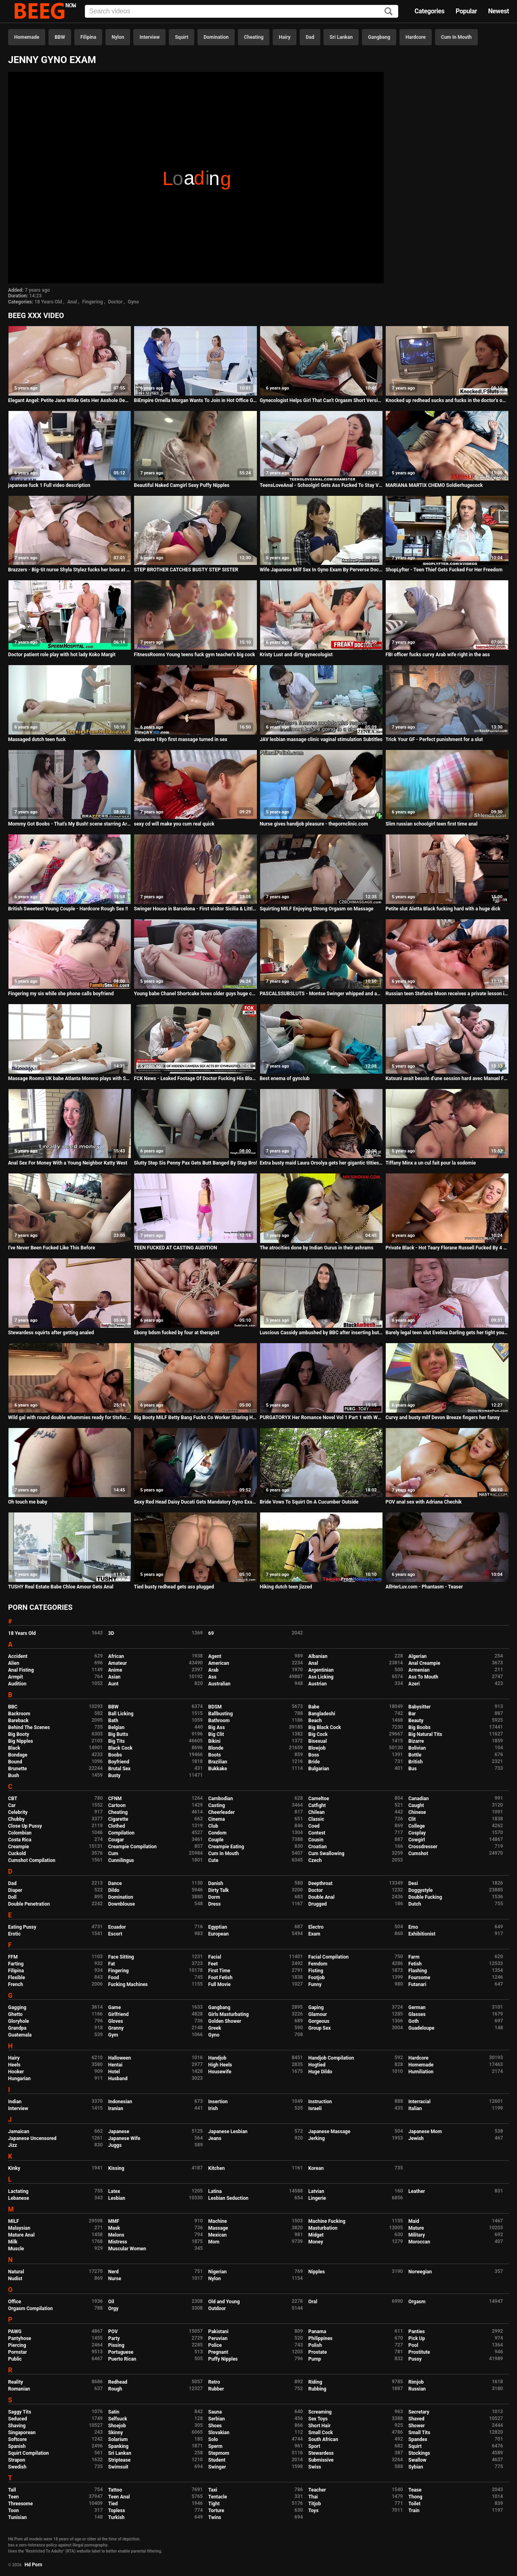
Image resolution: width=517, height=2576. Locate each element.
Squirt (181, 37)
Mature (416, 2228)
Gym (113, 2035)
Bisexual (317, 1741)
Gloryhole (18, 2021)
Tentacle (217, 2497)
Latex (114, 2191)
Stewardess (321, 2453)
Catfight (317, 1805)
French (15, 1984)
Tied (113, 2503)
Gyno (133, 302)
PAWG (14, 2331)
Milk (12, 2242)
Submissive (320, 2460)
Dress (214, 1904)
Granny (116, 2028)
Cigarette (118, 1819)
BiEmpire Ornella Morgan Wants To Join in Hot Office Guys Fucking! (195, 400)
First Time (219, 1971)
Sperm (215, 2446)
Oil (111, 2301)
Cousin (315, 1840)
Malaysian (19, 2228)
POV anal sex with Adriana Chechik (423, 1502)
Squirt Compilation (28, 2453)
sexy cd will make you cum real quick (174, 824)
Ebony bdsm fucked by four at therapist (176, 1332)
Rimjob (416, 2382)
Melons (116, 2235)
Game (114, 2007)
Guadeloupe (421, 2028)
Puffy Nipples (223, 2359)
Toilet (414, 2503)
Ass (212, 1677)
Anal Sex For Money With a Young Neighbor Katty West (67, 1163)
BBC (12, 1707)
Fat (111, 1964)
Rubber (216, 2389)
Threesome (20, 2503)
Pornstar (17, 2352)
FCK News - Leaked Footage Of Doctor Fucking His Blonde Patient (195, 1078)
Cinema (216, 1819)
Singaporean (22, 2432)
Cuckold (17, 1853)
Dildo (114, 1890)
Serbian (216, 2419)
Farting (15, 1964)
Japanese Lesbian (228, 2131)
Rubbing (317, 2389)
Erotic (14, 1934)
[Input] (241, 11)
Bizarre (416, 1741)
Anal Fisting (21, 1670)
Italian (415, 2108)
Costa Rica (20, 1840)
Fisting (315, 1971)
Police (215, 2345)
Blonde (216, 1748)
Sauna (215, 2412)
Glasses (417, 2014)
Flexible (16, 1977)
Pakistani (218, 2331)
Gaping (316, 2007)
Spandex (417, 2439)
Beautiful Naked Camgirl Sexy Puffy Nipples (181, 485)
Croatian (317, 1846)
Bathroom (219, 1720)
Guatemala (20, 2035)
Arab (213, 1670)
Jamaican (18, 2131)
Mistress (117, 2242)
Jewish (416, 2138)
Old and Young (224, 2301)
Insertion (218, 2101)
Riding (315, 2382)
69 (211, 1633)
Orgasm (416, 2301)
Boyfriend (118, 1762)
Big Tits (116, 1741)
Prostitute (419, 2352)
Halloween (119, 2058)
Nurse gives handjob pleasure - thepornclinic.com (314, 824)
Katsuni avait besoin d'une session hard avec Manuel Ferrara (447, 1078)
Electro (316, 1927)
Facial (214, 1957)
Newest (498, 11)
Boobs (115, 1755)
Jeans (215, 2138)
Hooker (16, 2072)
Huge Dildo (320, 2072)
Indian (14, 2101)
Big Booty (18, 1734)
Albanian (317, 1656)
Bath (113, 1720)
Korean (316, 2168)
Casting (216, 1805)
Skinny (115, 2432)
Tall (12, 2490)
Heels (14, 2065)
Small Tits (419, 2432)
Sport (314, 2446)
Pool (413, 2345)
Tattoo (115, 2490)
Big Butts (118, 1734)
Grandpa (17, 2028)
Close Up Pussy (25, 1826)
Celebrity (17, 1812)
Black (14, 1748)
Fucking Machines (128, 1984)
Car (12, 1805)
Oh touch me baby (27, 1502)
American (218, 1663)
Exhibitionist (421, 1934)
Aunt (113, 1684)
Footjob (316, 1977)
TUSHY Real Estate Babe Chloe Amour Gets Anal (60, 1587)
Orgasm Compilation (30, 2308)
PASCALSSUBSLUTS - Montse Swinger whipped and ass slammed (321, 993)
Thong (415, 2497)
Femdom (317, 1964)
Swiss (314, 2467)
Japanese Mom (425, 2131)
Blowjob (317, 1748)
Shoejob (117, 2426)
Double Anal (321, 1897)
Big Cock (318, 1734)
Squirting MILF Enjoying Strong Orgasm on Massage (317, 909)
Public (15, 2359)
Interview (149, 37)
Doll (12, 1897)
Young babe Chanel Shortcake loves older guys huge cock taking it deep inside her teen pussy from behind (195, 993)
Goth (413, 2021)
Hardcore (416, 37)
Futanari (417, 1984)
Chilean (316, 1812)
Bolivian (417, 1748)
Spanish (16, 2446)
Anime (115, 1670)
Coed (313, 1826)
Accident (17, 1656)
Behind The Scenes (29, 1727)
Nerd (113, 2272)
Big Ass (216, 1727)
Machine (217, 2221)
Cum (113, 1853)
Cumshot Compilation (31, 1860)
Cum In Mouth (456, 37)
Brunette (17, 1768)
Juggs (115, 2145)
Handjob (217, 2058)
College (416, 1826)
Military (416, 2235)
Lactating (18, 2191)
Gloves (115, 2021)
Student (216, 2460)
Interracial (419, 2101)
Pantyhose (19, 2338)
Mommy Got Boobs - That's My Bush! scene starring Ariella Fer (69, 824)
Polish (315, 2345)
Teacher (317, 2490)
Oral (312, 2301)
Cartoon (117, 1805)
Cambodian (220, 1798)
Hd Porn (33, 2565)
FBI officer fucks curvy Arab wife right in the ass (437, 654)
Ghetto (15, 2014)
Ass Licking (320, 1677)
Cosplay (417, 1833)
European (218, 1934)
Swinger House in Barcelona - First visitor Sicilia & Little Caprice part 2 (195, 909)
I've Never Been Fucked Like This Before (51, 1248)
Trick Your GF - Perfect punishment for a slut (434, 739)
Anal (72, 302)
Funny (315, 1984)
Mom (214, 2242)
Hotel (114, 2072)
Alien (13, 1663)
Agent (214, 1656)
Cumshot (418, 1853)
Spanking (118, 2446)
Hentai (115, 2065)
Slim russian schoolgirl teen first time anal (431, 824)
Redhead (117, 2382)
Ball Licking (121, 1714)
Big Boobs (419, 1727)
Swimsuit (118, 2467)
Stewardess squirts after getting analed (51, 1332)
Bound (15, 1762)
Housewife (219, 2072)
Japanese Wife (124, 2138)
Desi (413, 1883)
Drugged (317, 1904)
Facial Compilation (328, 1957)
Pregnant (218, 2352)
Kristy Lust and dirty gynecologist (296, 654)
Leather (416, 2191)
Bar (412, 1714)
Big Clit (216, 1734)
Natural (16, 2272)
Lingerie (317, 2198)
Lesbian (116, 2198)
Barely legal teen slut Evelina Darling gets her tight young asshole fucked (447, 1332)
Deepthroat (320, 1883)
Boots (214, 1755)
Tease (414, 2490)
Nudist (15, 2278)
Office (14, 2301)
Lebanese (18, 2198)
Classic (316, 1819)
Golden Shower (225, 2021)
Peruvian (218, 2338)
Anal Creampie (424, 1663)
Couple (216, 1840)
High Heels (220, 2065)
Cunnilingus (121, 1860)
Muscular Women (127, 2249)
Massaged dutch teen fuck (37, 739)
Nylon (117, 37)
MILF (13, 2221)
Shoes (215, 2426)
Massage (218, 2228)
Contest (316, 1833)
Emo (413, 1927)
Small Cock (320, 2432)
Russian (417, 2389)
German (417, 2007)
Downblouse (121, 1904)
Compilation (121, 1833)
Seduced (17, 2419)
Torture (216, 2510)
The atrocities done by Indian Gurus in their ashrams (316, 1248)
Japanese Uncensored (32, 2138)
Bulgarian (318, 1768)
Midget (316, 2235)
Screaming (320, 2412)
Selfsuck (117, 2419)
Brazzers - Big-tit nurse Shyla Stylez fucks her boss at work (69, 570)
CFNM (115, 1798)
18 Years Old (48, 302)
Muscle (16, 2249)
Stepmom (218, 2453)
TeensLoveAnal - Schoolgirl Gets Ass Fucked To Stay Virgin (321, 485)
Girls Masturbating (228, 2014)
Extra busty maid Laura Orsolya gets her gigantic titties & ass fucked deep (321, 1163)
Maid (413, 2221)
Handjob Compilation (331, 2058)
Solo (213, 2439)
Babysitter (419, 1707)
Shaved (416, 2419)
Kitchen (216, 2168)
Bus (412, 1768)
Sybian (415, 2467)
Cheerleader (221, 1812)
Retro (214, 2382)
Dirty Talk (218, 1890)
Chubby (16, 1819)
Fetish (415, 1964)
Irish (213, 2108)
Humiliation (420, 2072)
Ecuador (117, 1927)
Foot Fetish (220, 1977)
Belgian (116, 1727)
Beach (315, 1720)
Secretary (418, 2412)
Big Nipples (20, 1741)
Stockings (419, 2453)
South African (323, 2439)
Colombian (20, 1833)
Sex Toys (318, 2419)
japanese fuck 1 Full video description (49, 485)
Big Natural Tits (425, 1734)
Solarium (118, 2439)
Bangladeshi (321, 1714)
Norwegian (420, 2272)
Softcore (17, 2439)
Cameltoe (318, 1798)
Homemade (26, 37)
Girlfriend (118, 2014)
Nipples (316, 2272)
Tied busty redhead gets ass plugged (174, 1587)
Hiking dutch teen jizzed (286, 1587)
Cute (213, 1860)
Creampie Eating (226, 1846)
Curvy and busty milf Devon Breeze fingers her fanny (442, 1417)
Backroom (19, 1714)
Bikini (214, 1741)
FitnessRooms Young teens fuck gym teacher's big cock (194, 654)
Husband (118, 2078)
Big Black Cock (324, 1727)
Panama (317, 2331)
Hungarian (19, 2078)
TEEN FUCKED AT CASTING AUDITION (175, 1248)
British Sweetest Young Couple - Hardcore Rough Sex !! (68, 909)
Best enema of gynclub (284, 1078)
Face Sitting (121, 1957)
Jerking (316, 2138)
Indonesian (120, 2101)
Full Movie (219, 1984)
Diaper (15, 1890)
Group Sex (319, 2028)
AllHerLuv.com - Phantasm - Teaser (424, 1587)
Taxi (212, 2490)
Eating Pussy (22, 1927)
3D (111, 1633)
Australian (219, 1684)
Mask (114, 2228)
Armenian (418, 1670)
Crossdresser (422, 1846)
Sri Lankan (341, 37)
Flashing (417, 1971)
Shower (416, 2426)
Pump (314, 2359)
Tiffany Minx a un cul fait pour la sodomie (430, 1163)
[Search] (389, 12)
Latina (215, 2191)
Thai (313, 2497)
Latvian (316, 2191)
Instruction (320, 2101)
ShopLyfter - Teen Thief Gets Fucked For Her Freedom (443, 570)
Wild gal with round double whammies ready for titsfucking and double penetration (69, 1417)
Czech (315, 1860)
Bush (13, 1775)
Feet (213, 1964)
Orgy (113, 2308)
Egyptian (217, 1927)
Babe (313, 1707)
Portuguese (121, 2352)
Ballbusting (220, 1714)
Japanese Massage (329, 2131)
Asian (114, 1677)
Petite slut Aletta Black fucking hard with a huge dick (442, 909)
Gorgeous (318, 2021)
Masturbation (322, 2228)
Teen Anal (119, 2497)
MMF (114, 2221)
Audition (17, 1684)
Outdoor (217, 2308)
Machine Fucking (326, 2221)
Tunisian (17, 2517)
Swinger (217, 2467)
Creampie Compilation (132, 1846)
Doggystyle (420, 1890)
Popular (466, 11)
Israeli (315, 2108)
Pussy (415, 2359)
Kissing (116, 2168)
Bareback (18, 1720)
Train (414, 2510)
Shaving (16, 2426)
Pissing (116, 2345)
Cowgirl (416, 1840)
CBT (12, 1798)
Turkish (116, 2517)
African (116, 1656)
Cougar (116, 1840)
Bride (313, 1762)
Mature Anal (21, 2235)
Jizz (12, 2145)
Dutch (414, 1904)
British (415, 1762)
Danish (215, 1883)
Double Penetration (29, 1904)
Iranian (115, 2108)
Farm (414, 1957)
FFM (13, 1957)
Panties (416, 2331)
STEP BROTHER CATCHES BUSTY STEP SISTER (186, 570)
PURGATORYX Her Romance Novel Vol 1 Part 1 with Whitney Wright (321, 1417)
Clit (412, 1819)
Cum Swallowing (326, 1853)
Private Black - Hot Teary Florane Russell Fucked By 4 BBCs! (447, 1248)
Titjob (314, 2503)
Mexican (217, 2235)
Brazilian (217, 1762)
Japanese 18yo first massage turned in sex (180, 739)
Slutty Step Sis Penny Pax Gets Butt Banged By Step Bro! (195, 1163)
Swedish (17, 2467)
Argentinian (321, 1670)
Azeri (414, 1684)
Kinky (14, 2168)
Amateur (117, 1663)
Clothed (116, 1826)
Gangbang (379, 37)
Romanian (19, 2389)
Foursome (419, 1977)
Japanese (118, 2131)
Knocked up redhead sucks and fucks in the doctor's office (447, 400)
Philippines (320, 2338)
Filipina (88, 37)
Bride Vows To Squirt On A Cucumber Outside (309, 1502)
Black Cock (120, 1748)
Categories (429, 11)
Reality (15, 2382)
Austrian (317, 1684)
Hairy (284, 37)
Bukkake (217, 1768)
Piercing (17, 2345)
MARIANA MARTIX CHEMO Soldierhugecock (434, 485)
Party (114, 2338)
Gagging (17, 2007)
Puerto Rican (122, 2359)
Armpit (15, 1677)
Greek (214, 2028)
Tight (214, 2503)
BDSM (215, 1707)
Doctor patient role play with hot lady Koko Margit (62, 654)
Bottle (414, 1755)
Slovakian (218, 2432)
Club (213, 1826)
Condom (217, 1833)
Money (315, 2242)
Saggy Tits (19, 2412)
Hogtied (317, 2065)
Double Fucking (425, 1897)
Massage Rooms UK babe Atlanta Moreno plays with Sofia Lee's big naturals (69, 1078)
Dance (115, 1883)
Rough (115, 2389)
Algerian (417, 1656)
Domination (216, 37)
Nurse (114, 2278)
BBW (60, 37)
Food (113, 1977)
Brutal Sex (119, 1768)
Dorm (214, 1897)
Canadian (418, 1798)
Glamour (317, 2014)
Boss (313, 1755)
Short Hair (319, 2426)
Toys (313, 2510)
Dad (310, 37)
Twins (214, 2517)
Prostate (317, 2352)
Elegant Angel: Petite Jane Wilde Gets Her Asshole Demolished (69, 400)
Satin (114, 2412)
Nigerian (217, 2272)
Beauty (415, 1720)
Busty (114, 1775)
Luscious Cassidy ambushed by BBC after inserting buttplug (321, 1332)
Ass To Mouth (423, 1677)
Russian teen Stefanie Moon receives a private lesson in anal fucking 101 (447, 993)
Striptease (119, 2460)
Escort (115, 1934)
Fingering (92, 302)
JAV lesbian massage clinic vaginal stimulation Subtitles (321, 739)
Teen (13, 2497)
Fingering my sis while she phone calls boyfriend (61, 993)
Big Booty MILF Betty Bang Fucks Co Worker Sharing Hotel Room (195, 1417)
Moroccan (419, 2242)
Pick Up (416, 2338)
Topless (116, 2510)
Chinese (417, 1812)
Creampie (18, 1846)
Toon (13, 2510)
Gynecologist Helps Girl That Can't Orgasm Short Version (321, 400)
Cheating (253, 37)
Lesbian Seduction (228, 2198)
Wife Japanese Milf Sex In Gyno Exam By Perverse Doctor (321, 570)
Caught (416, 1805)
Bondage (17, 1755)
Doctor (115, 302)
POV (113, 2331)
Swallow (417, 2460)
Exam (314, 1934)
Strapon (16, 2460)
